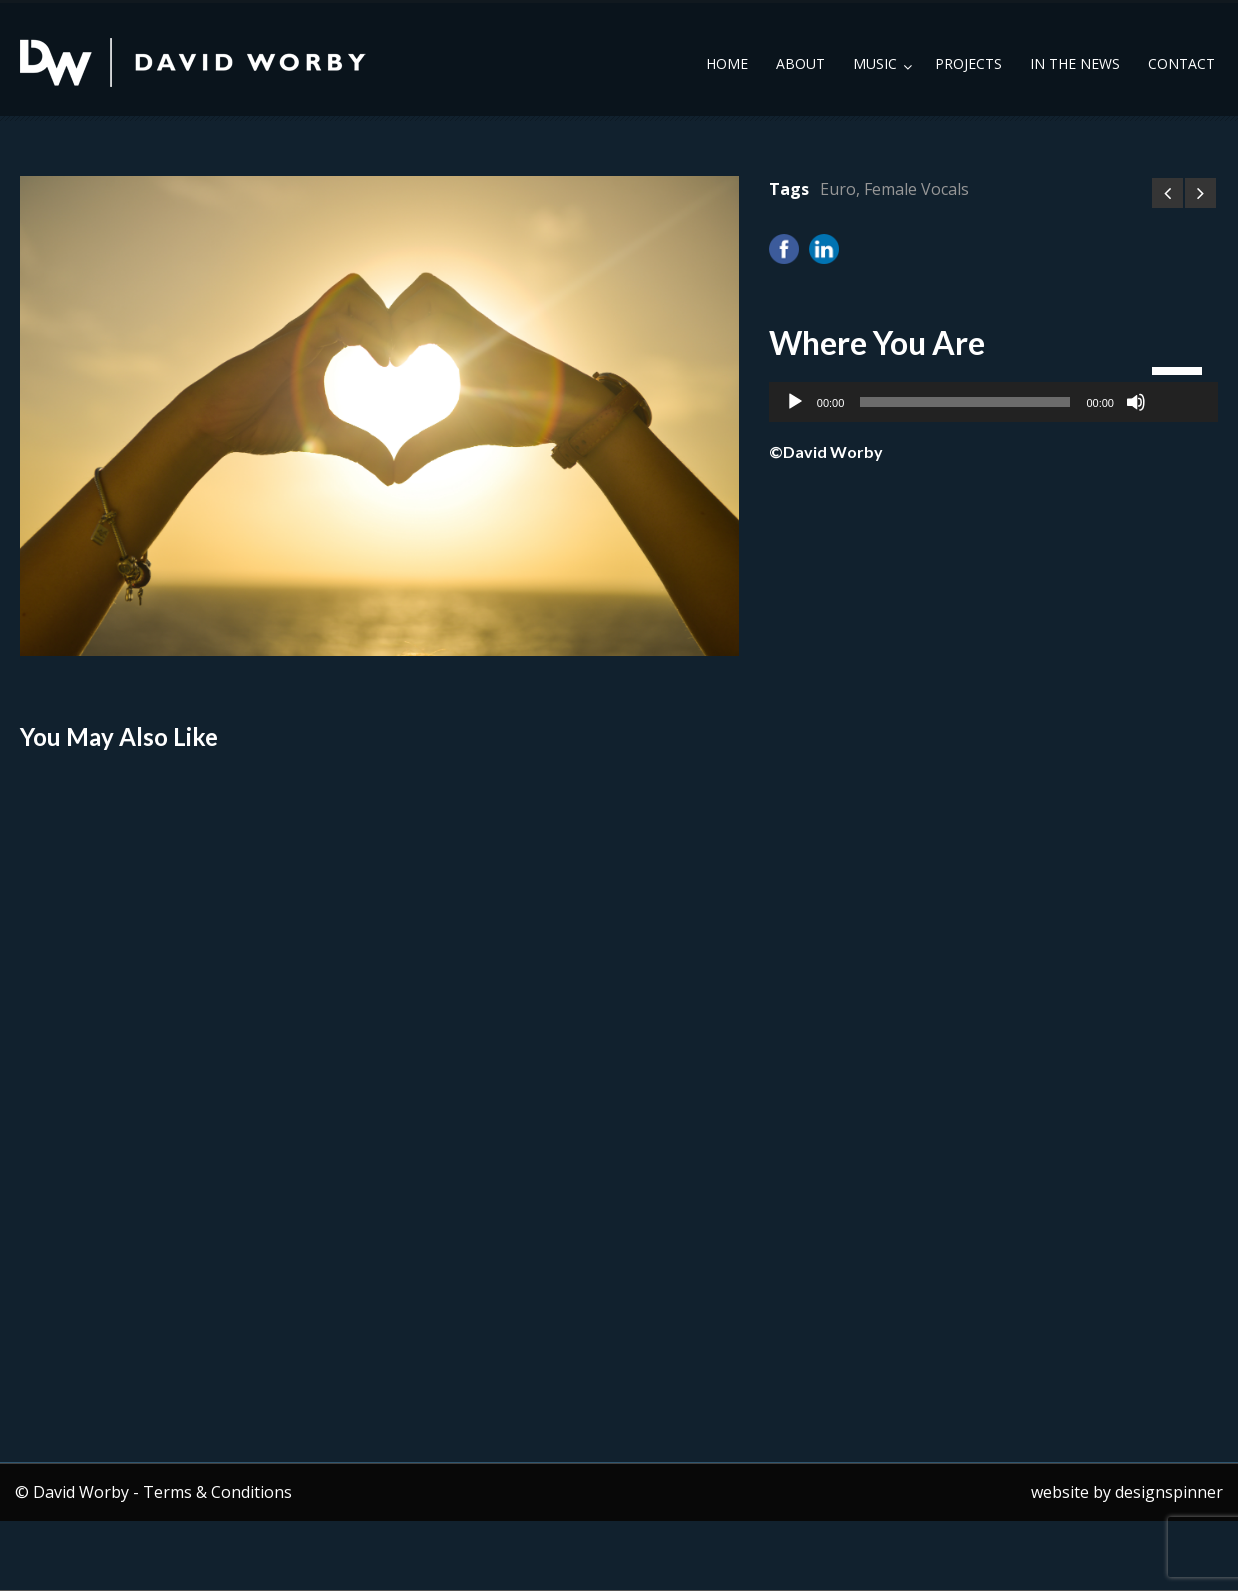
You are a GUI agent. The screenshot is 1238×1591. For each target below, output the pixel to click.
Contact (1181, 63)
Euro (838, 189)
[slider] (965, 402)
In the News (1075, 63)
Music (875, 63)
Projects (968, 63)
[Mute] (1136, 402)
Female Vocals (916, 189)
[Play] (795, 402)
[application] (993, 402)
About (800, 63)
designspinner (1169, 1492)
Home (727, 63)
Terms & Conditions (217, 1492)
